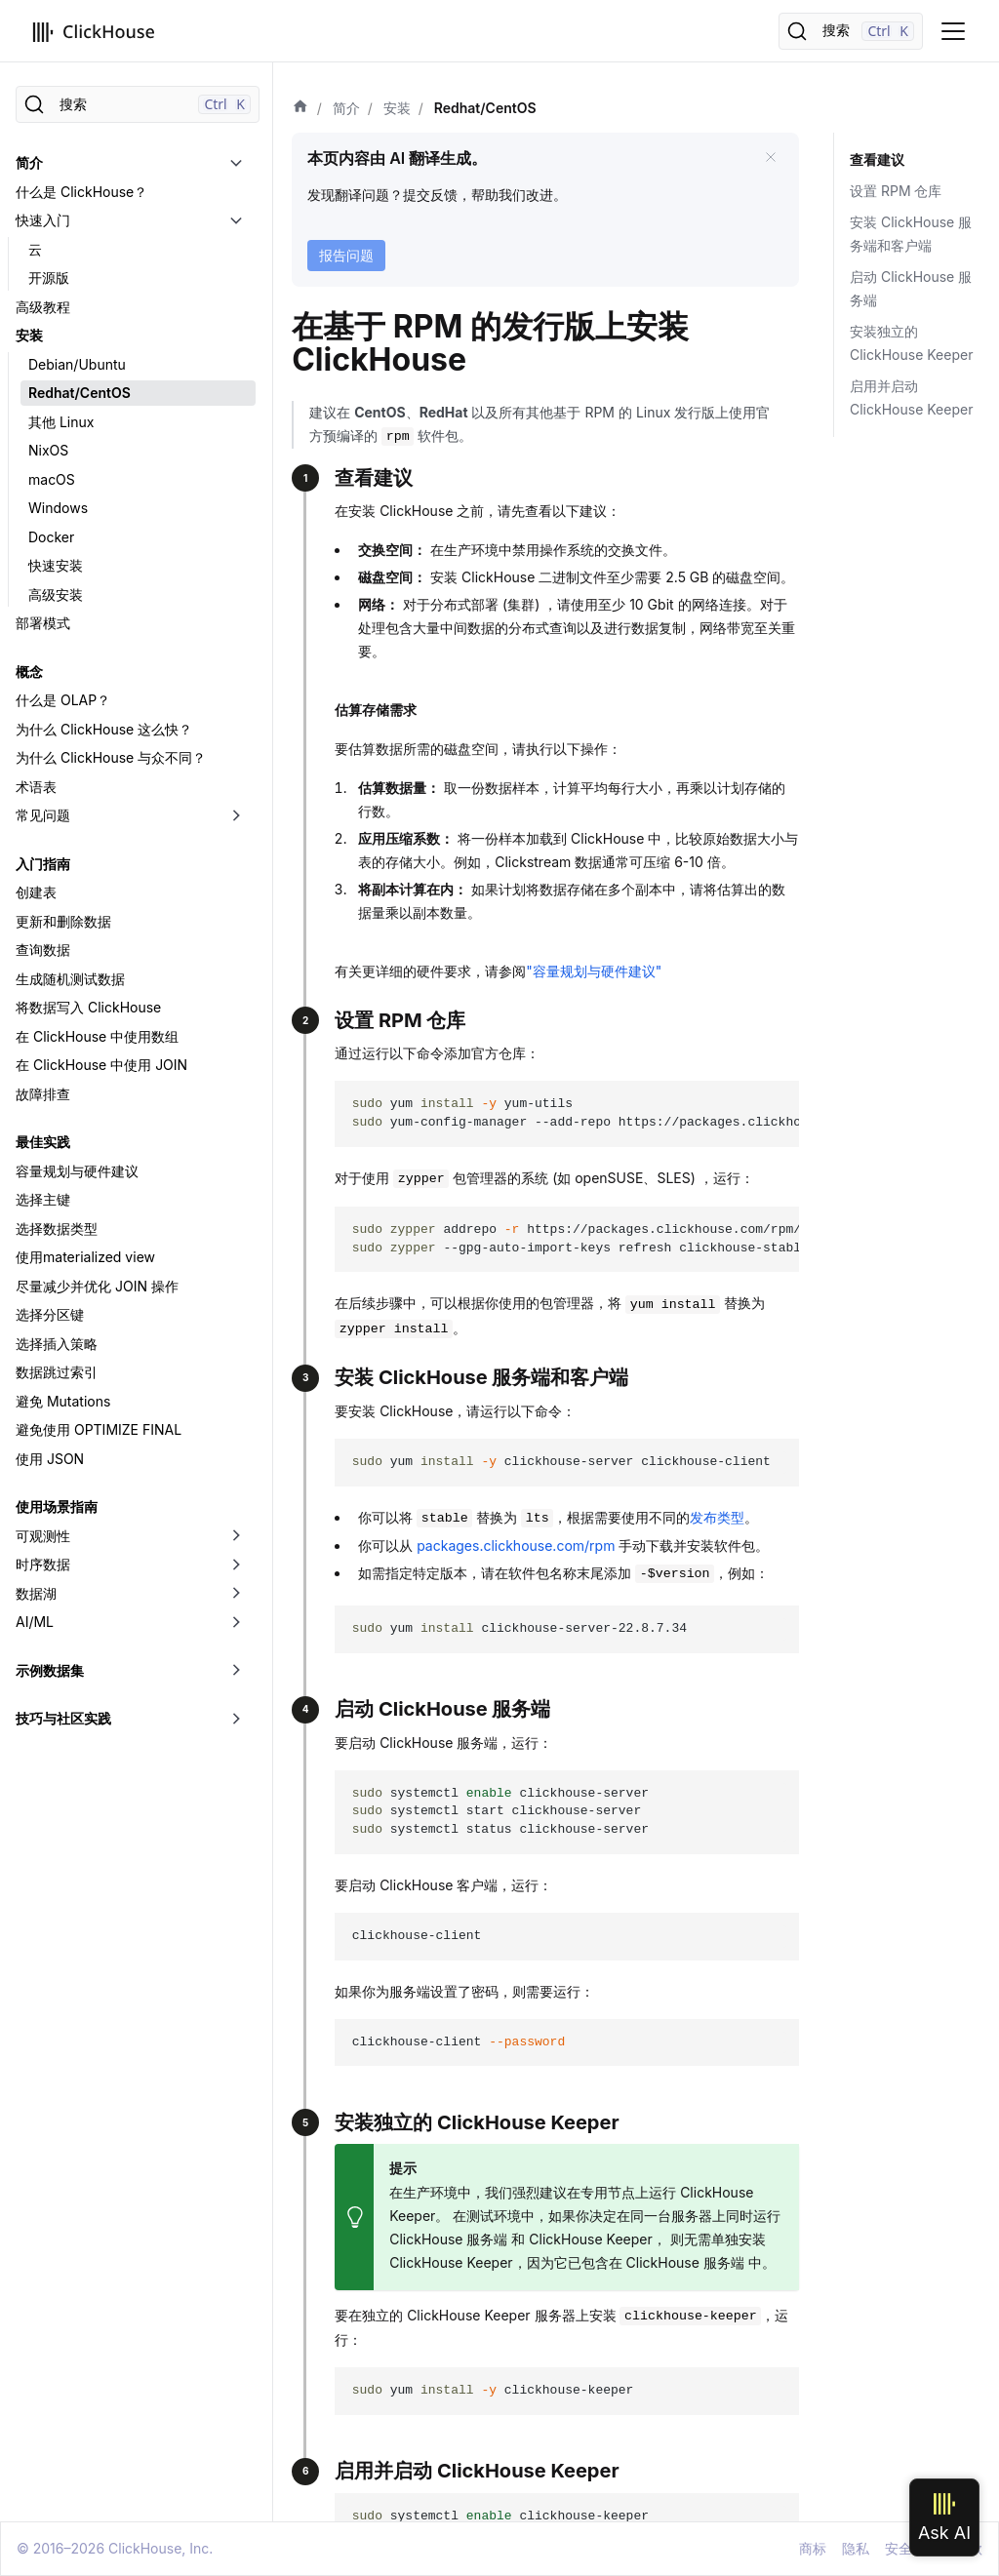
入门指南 (43, 863)
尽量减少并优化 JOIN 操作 (97, 1286)
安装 (29, 335)
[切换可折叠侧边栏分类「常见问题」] (236, 815)
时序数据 (43, 1564)
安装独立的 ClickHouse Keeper (911, 343)
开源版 (48, 277)
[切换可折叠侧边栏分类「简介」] (236, 163)
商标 (812, 2548)
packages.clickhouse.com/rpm (516, 1545)
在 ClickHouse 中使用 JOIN (101, 1064)
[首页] (300, 108)
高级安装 (55, 594)
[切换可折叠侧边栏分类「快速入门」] (236, 220)
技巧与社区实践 (63, 1718)
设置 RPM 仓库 (895, 190)
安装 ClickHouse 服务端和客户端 (911, 234)
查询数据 (43, 949)
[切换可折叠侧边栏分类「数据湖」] (236, 1593)
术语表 (36, 786)
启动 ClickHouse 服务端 (911, 288)
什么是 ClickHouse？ (81, 191)
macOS (51, 479)
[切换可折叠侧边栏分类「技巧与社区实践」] (236, 1718)
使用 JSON (50, 1458)
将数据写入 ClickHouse (88, 1007)
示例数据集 (50, 1670)
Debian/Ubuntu (77, 364)
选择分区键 (50, 1314)
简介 (29, 162)
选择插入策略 (57, 1343)
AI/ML (35, 1621)
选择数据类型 (57, 1228)
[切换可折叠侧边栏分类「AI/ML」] (236, 1622)
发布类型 (717, 1517)
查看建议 (877, 159)
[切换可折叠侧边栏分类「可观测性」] (236, 1536)
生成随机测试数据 (70, 979)
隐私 (855, 2548)
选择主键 (43, 1199)
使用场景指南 (57, 1506)
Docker (51, 537)
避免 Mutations (63, 1401)
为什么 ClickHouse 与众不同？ (111, 757)
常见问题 (43, 815)
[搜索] (851, 31)
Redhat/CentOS (79, 392)
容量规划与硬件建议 (77, 1171)
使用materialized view (85, 1256)
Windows (58, 507)
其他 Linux (61, 422)
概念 (29, 671)
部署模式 (43, 622)
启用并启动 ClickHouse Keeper (911, 397)
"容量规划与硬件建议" (593, 971)
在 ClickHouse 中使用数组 (97, 1036)
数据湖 (36, 1593)
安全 (898, 2548)
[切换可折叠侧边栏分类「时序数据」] (236, 1564)
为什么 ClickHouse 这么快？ (104, 729)
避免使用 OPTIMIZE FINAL (98, 1429)
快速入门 (43, 220)
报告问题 (346, 255)
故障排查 (43, 1094)
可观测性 (43, 1535)
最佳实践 (43, 1141)
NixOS (48, 450)
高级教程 (43, 306)
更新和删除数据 (63, 921)
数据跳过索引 (57, 1372)
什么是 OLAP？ (63, 700)
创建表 (36, 892)
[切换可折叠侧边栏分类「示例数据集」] (236, 1671)
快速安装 (55, 565)
